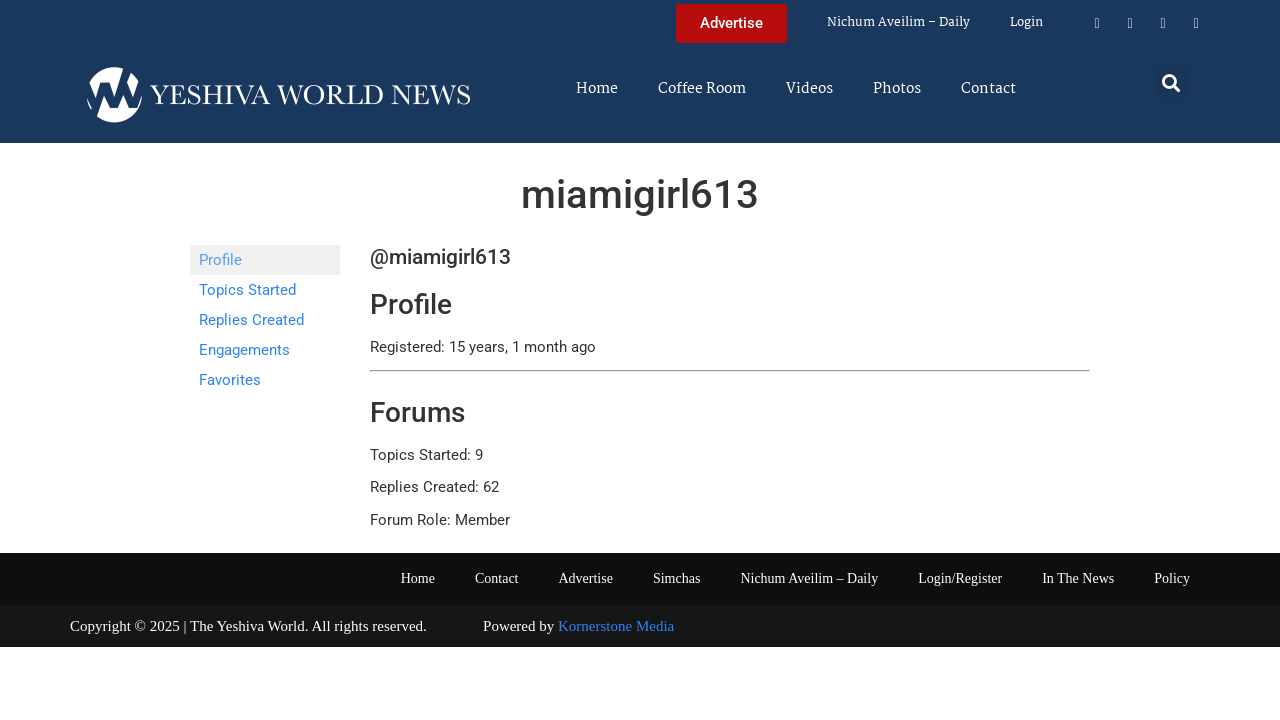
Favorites (230, 380)
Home (597, 89)
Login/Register (960, 578)
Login (1026, 22)
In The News (1078, 578)
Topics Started (247, 290)
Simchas (676, 578)
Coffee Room (702, 89)
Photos (897, 89)
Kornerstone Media (616, 626)
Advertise (585, 578)
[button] (1171, 82)
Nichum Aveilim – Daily (898, 22)
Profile (220, 260)
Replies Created (251, 320)
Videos (809, 89)
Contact (988, 89)
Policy (1172, 578)
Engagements (244, 350)
